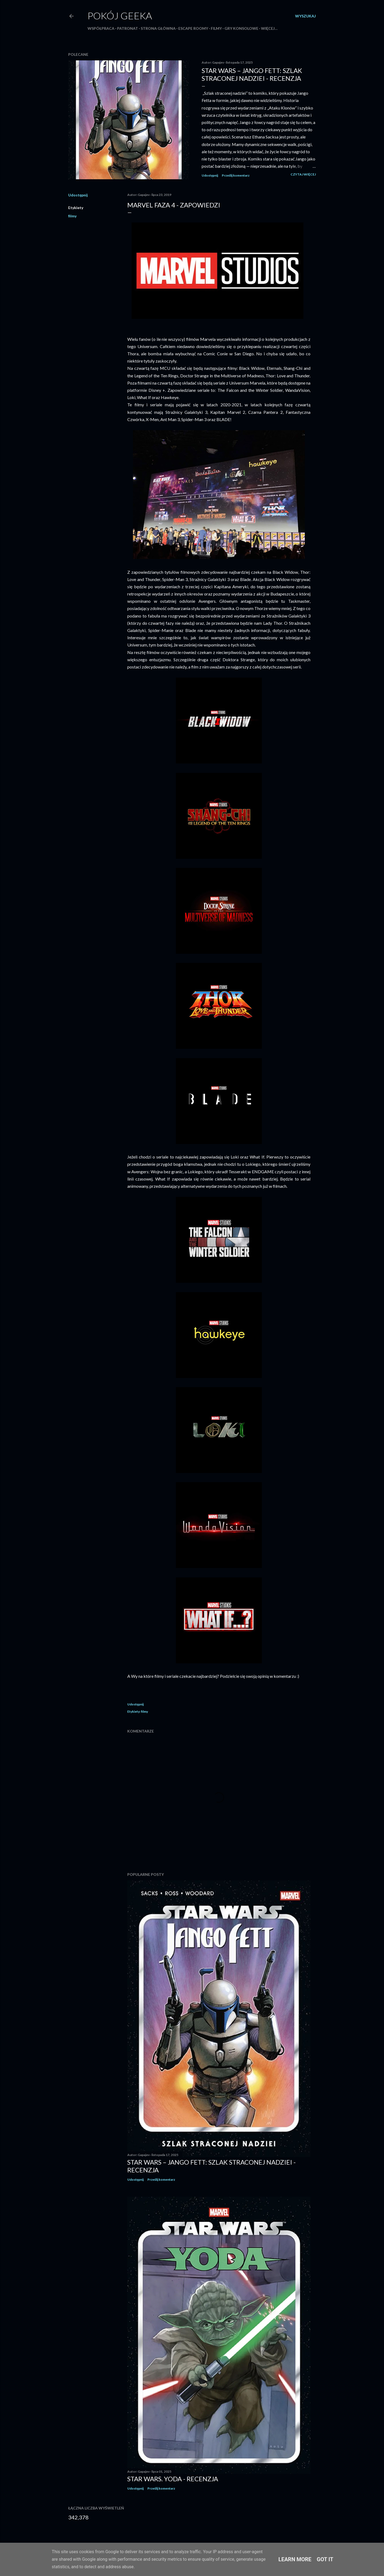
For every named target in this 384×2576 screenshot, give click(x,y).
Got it (325, 2559)
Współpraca (101, 28)
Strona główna (158, 28)
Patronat (127, 28)
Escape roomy (193, 28)
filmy (72, 216)
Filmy (216, 28)
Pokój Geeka (120, 15)
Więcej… (269, 28)
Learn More (294, 2559)
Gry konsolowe (241, 28)
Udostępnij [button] (210, 175)
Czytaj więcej (303, 174)
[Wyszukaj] (305, 16)
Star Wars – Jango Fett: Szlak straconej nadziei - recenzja (252, 74)
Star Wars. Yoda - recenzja (172, 2479)
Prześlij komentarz (235, 175)
